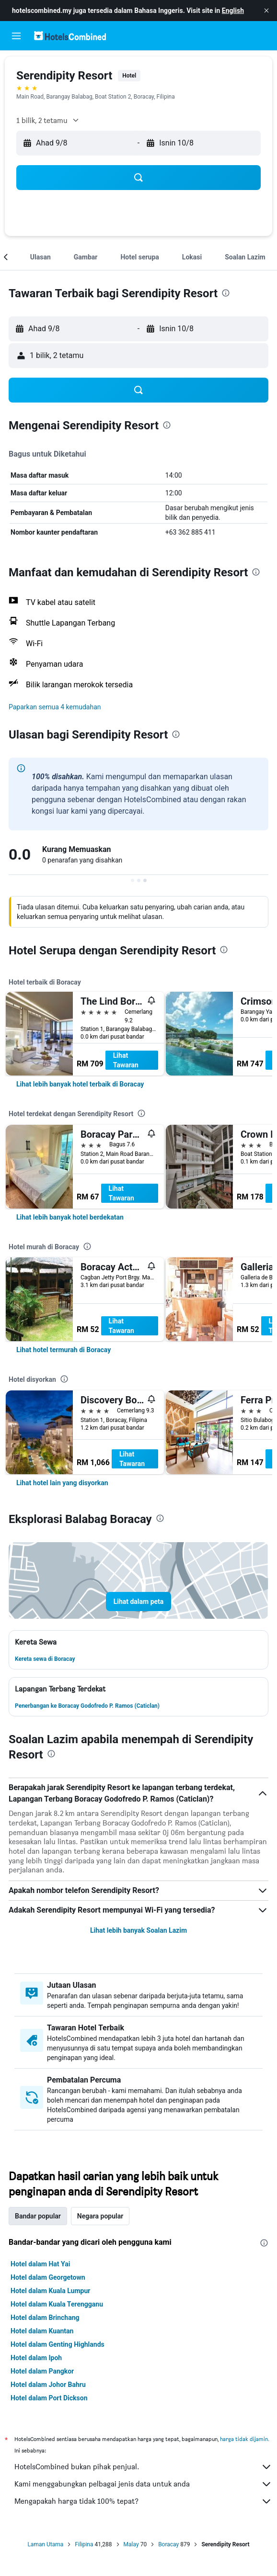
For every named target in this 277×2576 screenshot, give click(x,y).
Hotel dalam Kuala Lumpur (50, 2291)
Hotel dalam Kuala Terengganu (57, 2304)
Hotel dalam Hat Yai (40, 2264)
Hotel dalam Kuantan (42, 2331)
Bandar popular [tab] (38, 2216)
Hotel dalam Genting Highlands (57, 2344)
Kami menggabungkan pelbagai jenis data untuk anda (143, 2484)
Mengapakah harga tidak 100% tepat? (143, 2501)
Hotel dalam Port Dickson (49, 2398)
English (233, 10)
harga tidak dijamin (244, 2438)
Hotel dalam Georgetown (48, 2277)
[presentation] (225, 293)
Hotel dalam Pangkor (42, 2371)
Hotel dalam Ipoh (36, 2358)
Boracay (168, 2544)
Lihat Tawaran (125, 1060)
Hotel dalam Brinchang (45, 2317)
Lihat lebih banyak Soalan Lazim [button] (138, 1930)
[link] (80, 1084)
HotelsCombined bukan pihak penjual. (143, 2467)
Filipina (84, 2544)
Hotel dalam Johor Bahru (48, 2384)
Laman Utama (45, 2544)
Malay (131, 2544)
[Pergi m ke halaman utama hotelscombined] (70, 35)
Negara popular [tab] (100, 2216)
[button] (266, 10)
